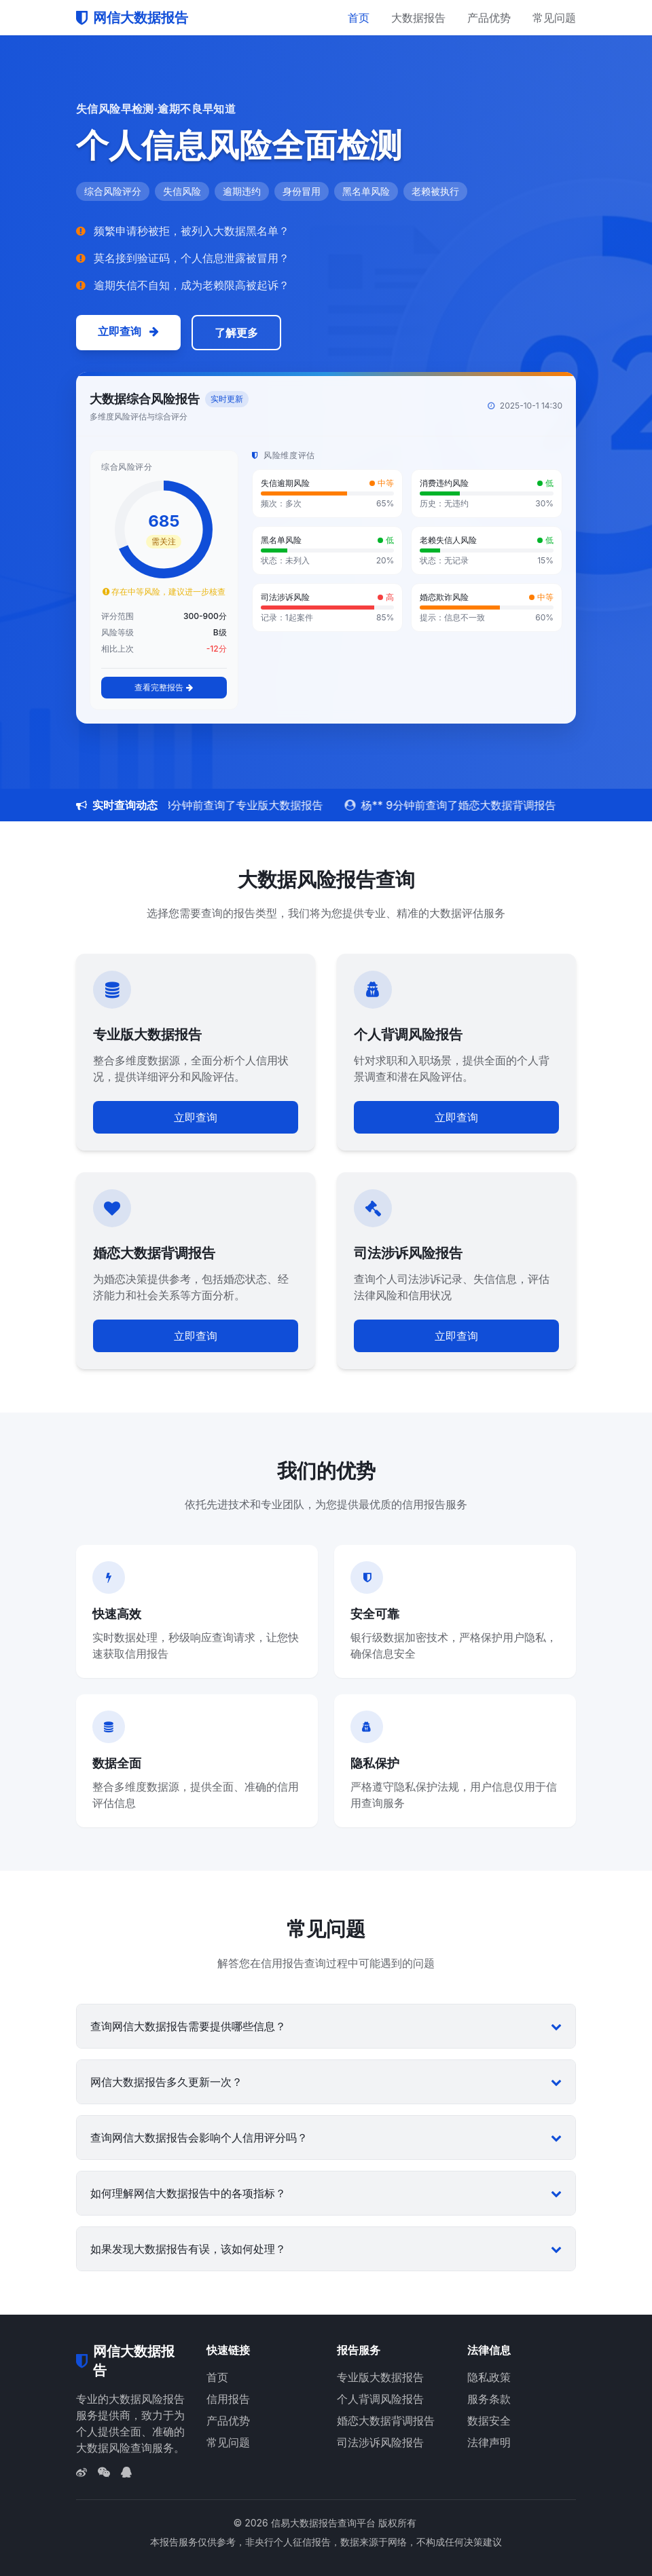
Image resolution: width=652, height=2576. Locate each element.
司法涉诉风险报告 (380, 2442)
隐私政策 (489, 2377)
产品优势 (489, 17)
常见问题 (554, 17)
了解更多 (236, 332)
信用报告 (228, 2399)
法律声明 (489, 2442)
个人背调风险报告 (380, 2399)
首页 (358, 17)
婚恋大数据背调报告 (386, 2420)
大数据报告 (418, 17)
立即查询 (128, 331)
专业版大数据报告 (380, 2377)
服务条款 (489, 2399)
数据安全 (489, 2420)
